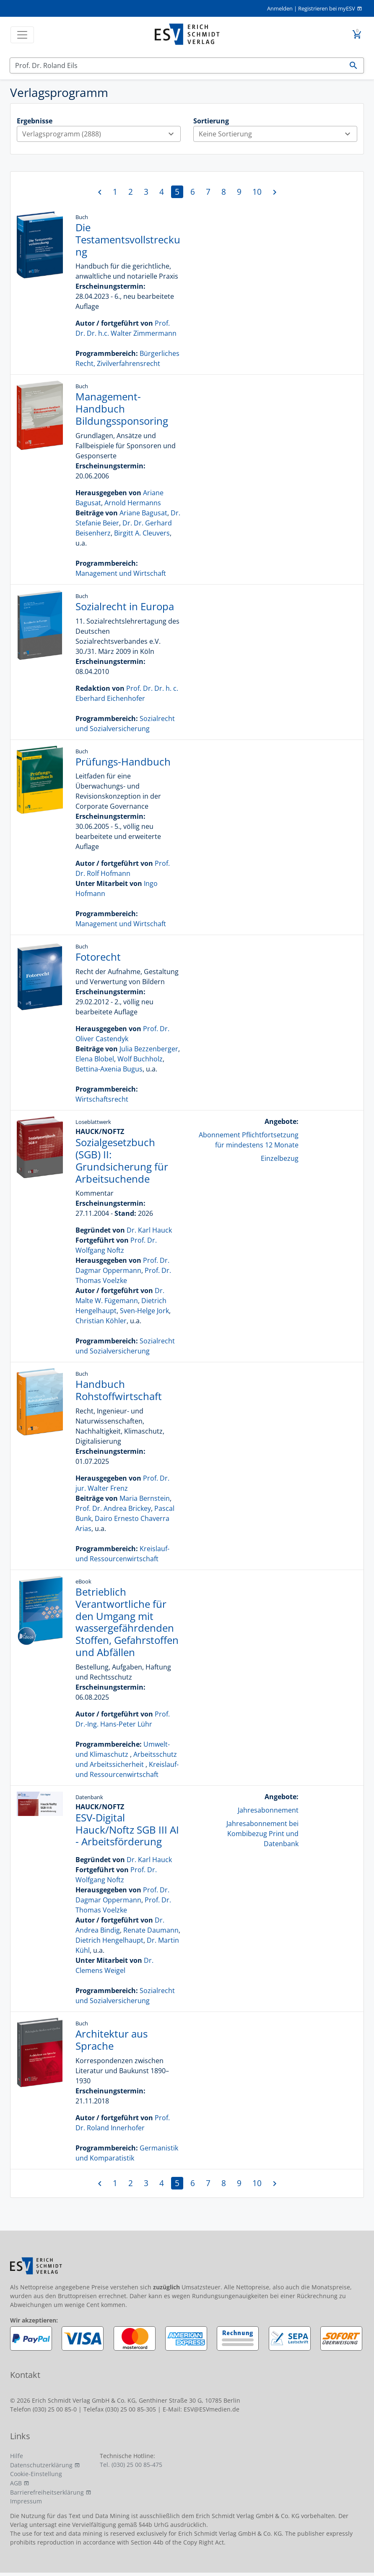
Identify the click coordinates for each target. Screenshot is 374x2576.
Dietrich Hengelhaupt (109, 1940)
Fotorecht (98, 957)
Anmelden (280, 8)
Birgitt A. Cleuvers (142, 533)
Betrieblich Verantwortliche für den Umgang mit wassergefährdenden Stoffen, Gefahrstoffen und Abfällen (127, 1622)
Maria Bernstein (144, 1498)
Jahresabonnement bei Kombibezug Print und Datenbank (262, 1833)
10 (257, 191)
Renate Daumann (151, 1930)
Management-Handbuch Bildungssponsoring (121, 408)
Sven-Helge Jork (144, 1310)
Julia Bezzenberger (148, 1048)
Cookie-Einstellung (36, 2474)
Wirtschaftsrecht (101, 1099)
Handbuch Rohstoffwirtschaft (118, 1390)
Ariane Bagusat (143, 512)
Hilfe (16, 2456)
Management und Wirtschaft (120, 573)
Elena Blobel (94, 1058)
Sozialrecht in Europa (124, 606)
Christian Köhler (101, 1320)
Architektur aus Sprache (111, 2040)
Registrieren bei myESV (326, 8)
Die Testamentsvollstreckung (127, 239)
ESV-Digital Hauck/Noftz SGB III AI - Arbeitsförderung (127, 1830)
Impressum (26, 2501)
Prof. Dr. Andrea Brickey (113, 1508)
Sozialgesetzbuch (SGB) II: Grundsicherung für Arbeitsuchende (121, 1160)
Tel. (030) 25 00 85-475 (131, 2465)
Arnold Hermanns (132, 502)
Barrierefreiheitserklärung (47, 2492)
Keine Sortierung (278, 134)
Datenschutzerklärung (41, 2465)
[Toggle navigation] (22, 34)
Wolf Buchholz (140, 1058)
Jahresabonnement (268, 1810)
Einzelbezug (280, 1158)
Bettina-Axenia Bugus (109, 1069)
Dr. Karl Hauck (149, 1230)
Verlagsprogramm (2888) (101, 134)
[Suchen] (177, 65)
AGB (16, 2483)
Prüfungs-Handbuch (123, 761)
